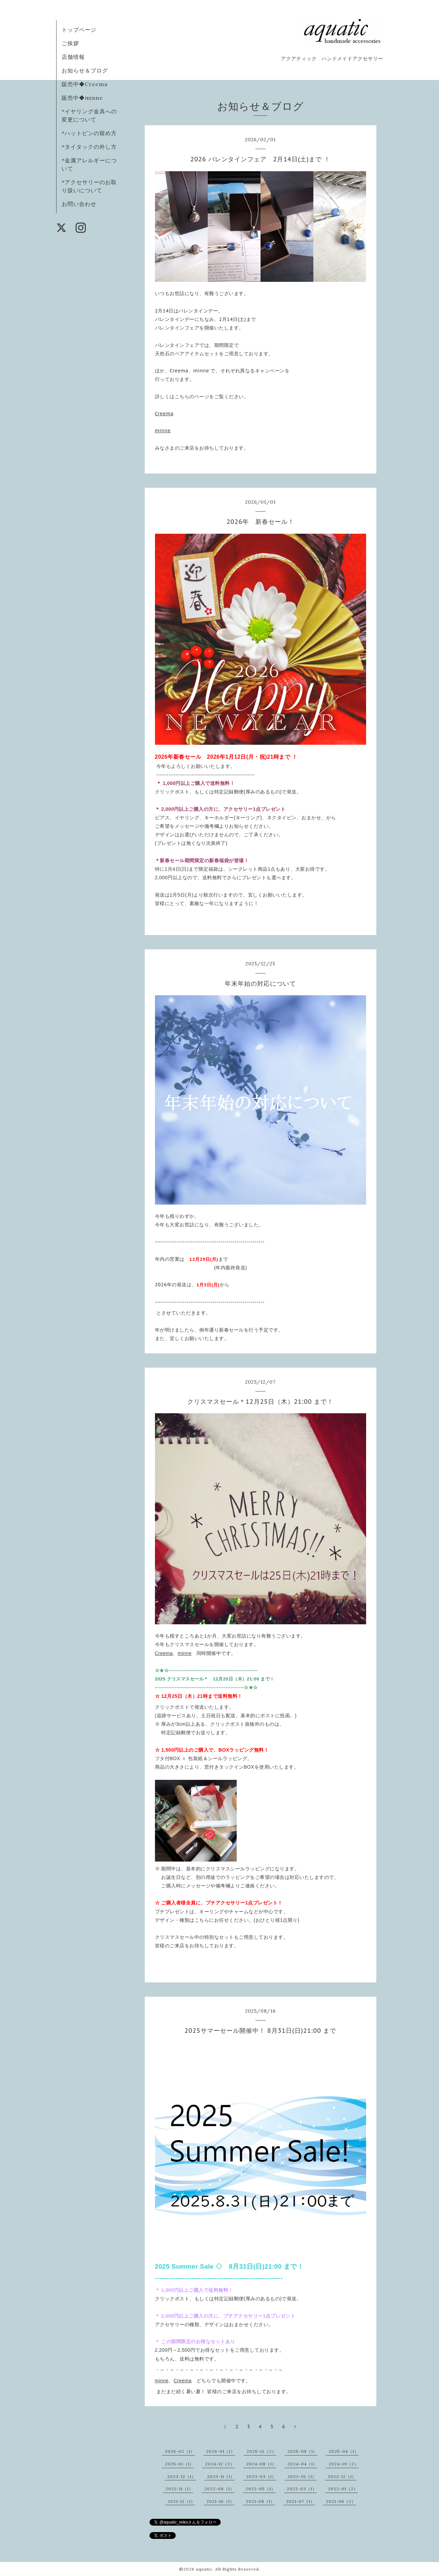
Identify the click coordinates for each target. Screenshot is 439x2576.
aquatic (204, 2569)
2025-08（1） (302, 2451)
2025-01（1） (179, 2463)
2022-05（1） (261, 2488)
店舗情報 (73, 56)
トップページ (79, 29)
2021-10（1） (220, 2501)
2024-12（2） (220, 2463)
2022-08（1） (219, 2488)
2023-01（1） (301, 2476)
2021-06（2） (341, 2501)
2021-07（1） (300, 2501)
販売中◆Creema (85, 84)
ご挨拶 (70, 43)
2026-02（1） (180, 2451)
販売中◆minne (82, 97)
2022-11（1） (179, 2488)
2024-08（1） (261, 2463)
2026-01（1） (220, 2451)
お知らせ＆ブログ (85, 70)
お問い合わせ (79, 203)
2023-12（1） (181, 2476)
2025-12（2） (261, 2451)
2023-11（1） (221, 2476)
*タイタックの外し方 (89, 146)
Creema (164, 413)
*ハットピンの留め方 (89, 133)
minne (163, 431)
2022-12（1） (342, 2476)
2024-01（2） (344, 2463)
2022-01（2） (343, 2488)
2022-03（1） (302, 2488)
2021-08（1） (260, 2501)
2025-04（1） (344, 2451)
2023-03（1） (261, 2476)
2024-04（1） (302, 2463)
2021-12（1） (181, 2501)
